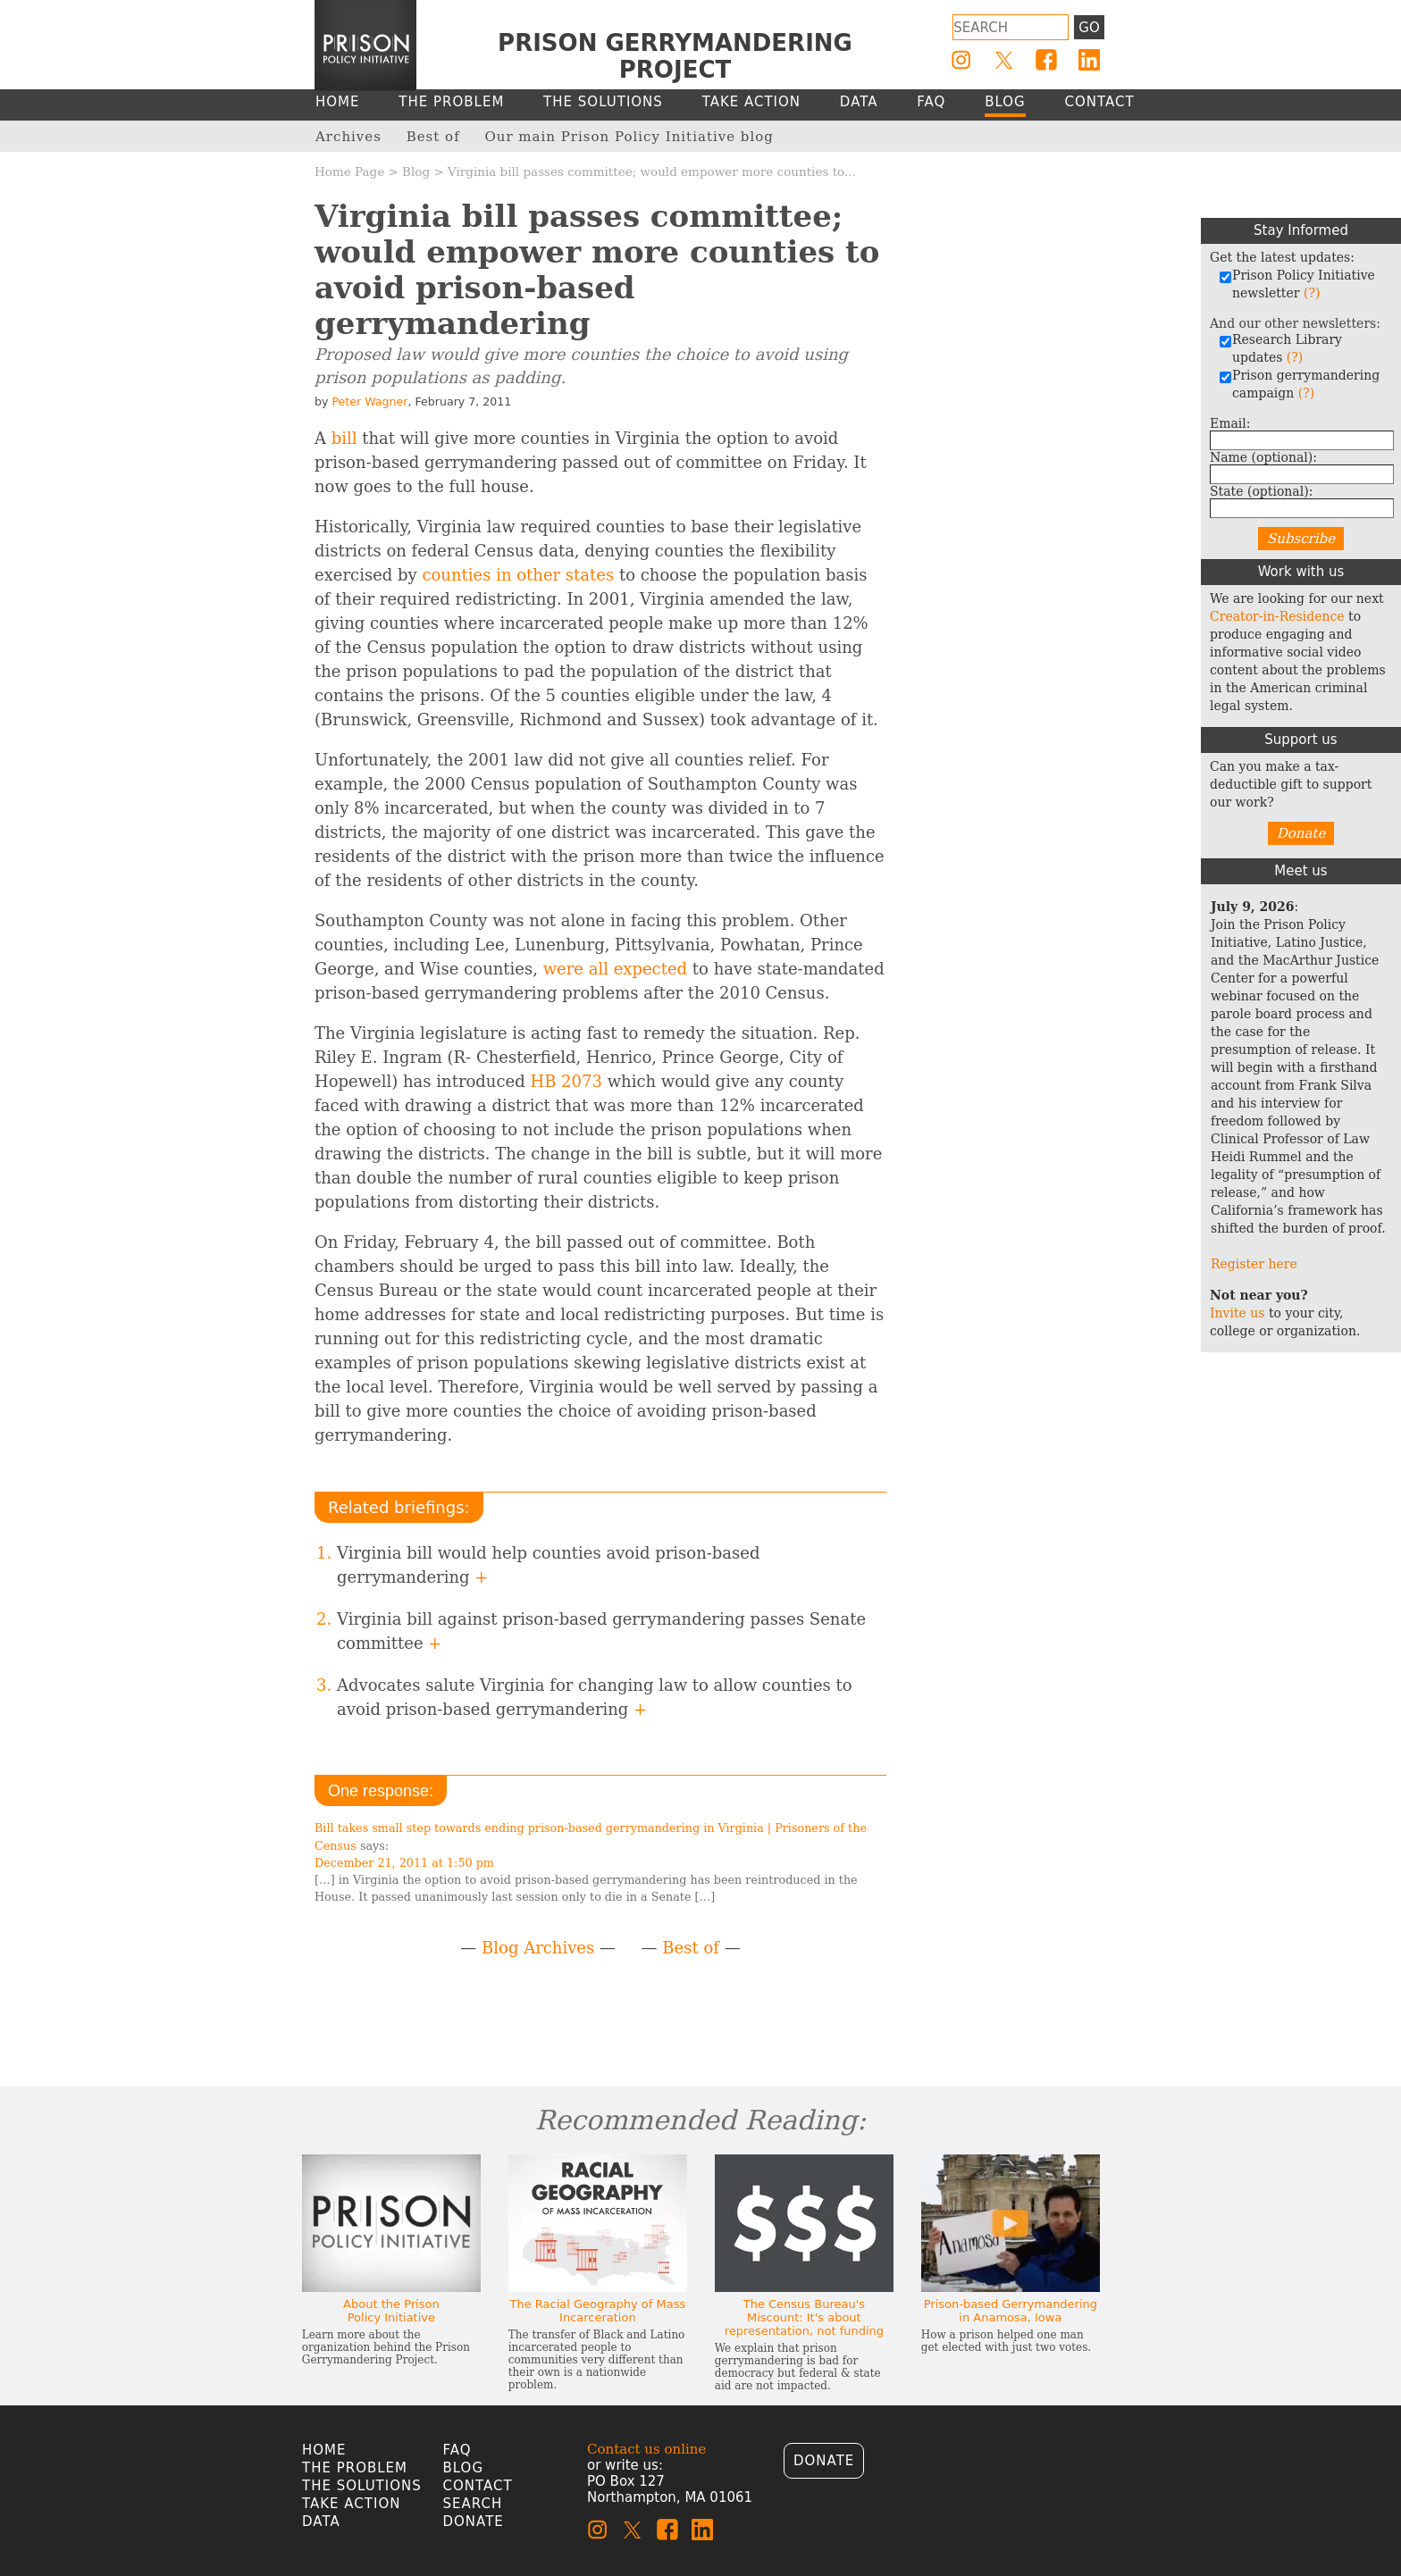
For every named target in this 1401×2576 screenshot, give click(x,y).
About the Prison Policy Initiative (391, 2310)
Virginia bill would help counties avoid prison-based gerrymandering (548, 1564)
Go (1088, 28)
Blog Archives (538, 1947)
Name (1263, 457)
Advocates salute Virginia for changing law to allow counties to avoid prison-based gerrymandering (594, 1697)
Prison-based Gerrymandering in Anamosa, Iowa (1010, 2310)
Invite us (1237, 1313)
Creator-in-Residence (1277, 616)
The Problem (354, 2468)
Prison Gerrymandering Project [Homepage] (675, 56)
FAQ (457, 2450)
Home (324, 2450)
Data (321, 2521)
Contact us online (646, 2449)
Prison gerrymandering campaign (1299, 384)
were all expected (615, 968)
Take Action (351, 2504)
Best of (690, 1947)
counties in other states (518, 574)
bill (344, 438)
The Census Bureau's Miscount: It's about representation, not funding (804, 2317)
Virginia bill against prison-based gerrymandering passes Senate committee (601, 1631)
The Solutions (362, 2486)
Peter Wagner (369, 401)
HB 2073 (565, 1081)
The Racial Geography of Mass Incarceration (597, 2310)
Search (473, 2504)
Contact (478, 2486)
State (1261, 491)
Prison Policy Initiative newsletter (1297, 284)
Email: (1230, 423)
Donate (1301, 833)
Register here (1254, 1264)
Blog (416, 171)
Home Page (349, 171)
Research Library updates (1280, 348)
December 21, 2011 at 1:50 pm (404, 1862)
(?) (1312, 293)
